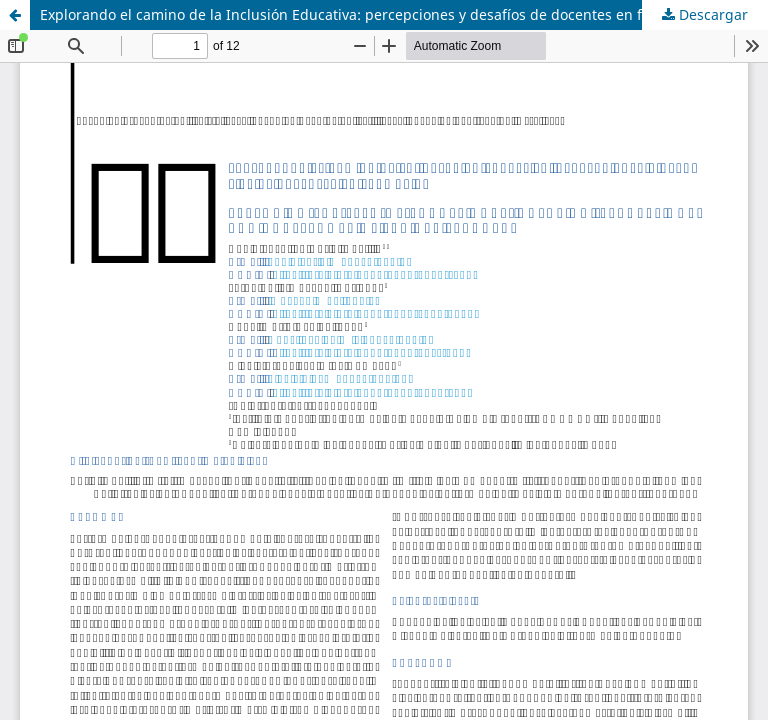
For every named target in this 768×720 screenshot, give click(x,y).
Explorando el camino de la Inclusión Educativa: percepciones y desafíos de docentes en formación (372, 14)
